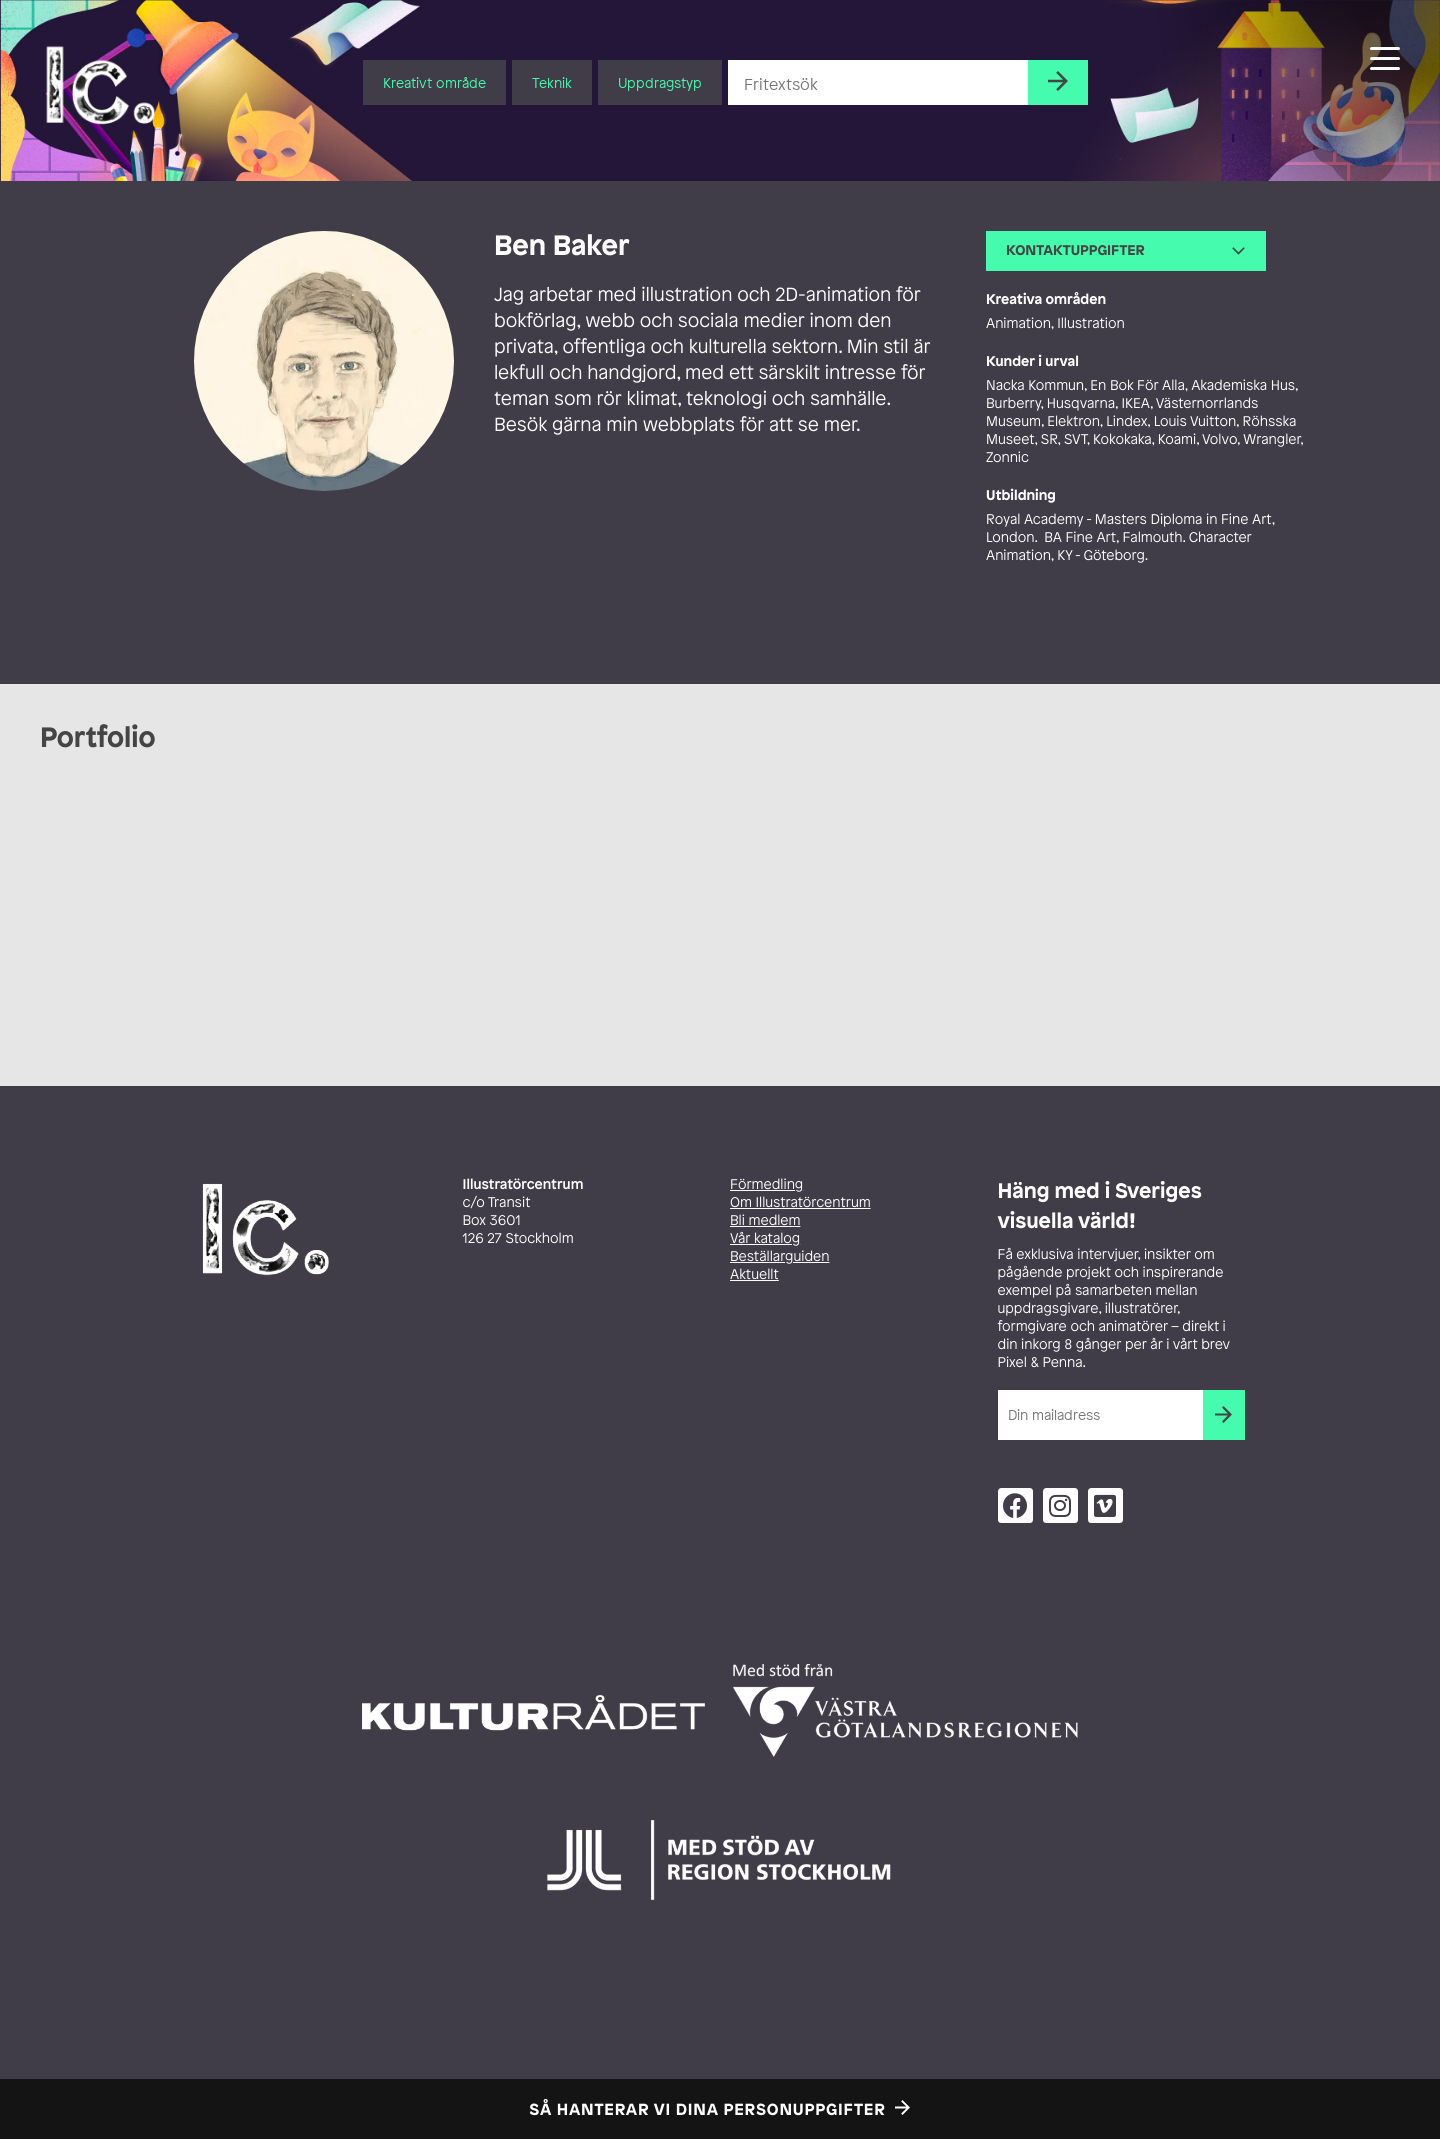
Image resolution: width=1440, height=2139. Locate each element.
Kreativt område (434, 82)
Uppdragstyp (660, 82)
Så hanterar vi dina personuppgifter (708, 2109)
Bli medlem (765, 1220)
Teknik (552, 82)
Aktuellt (754, 1274)
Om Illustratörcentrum (800, 1202)
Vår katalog (765, 1238)
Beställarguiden (779, 1256)
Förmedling (766, 1184)
